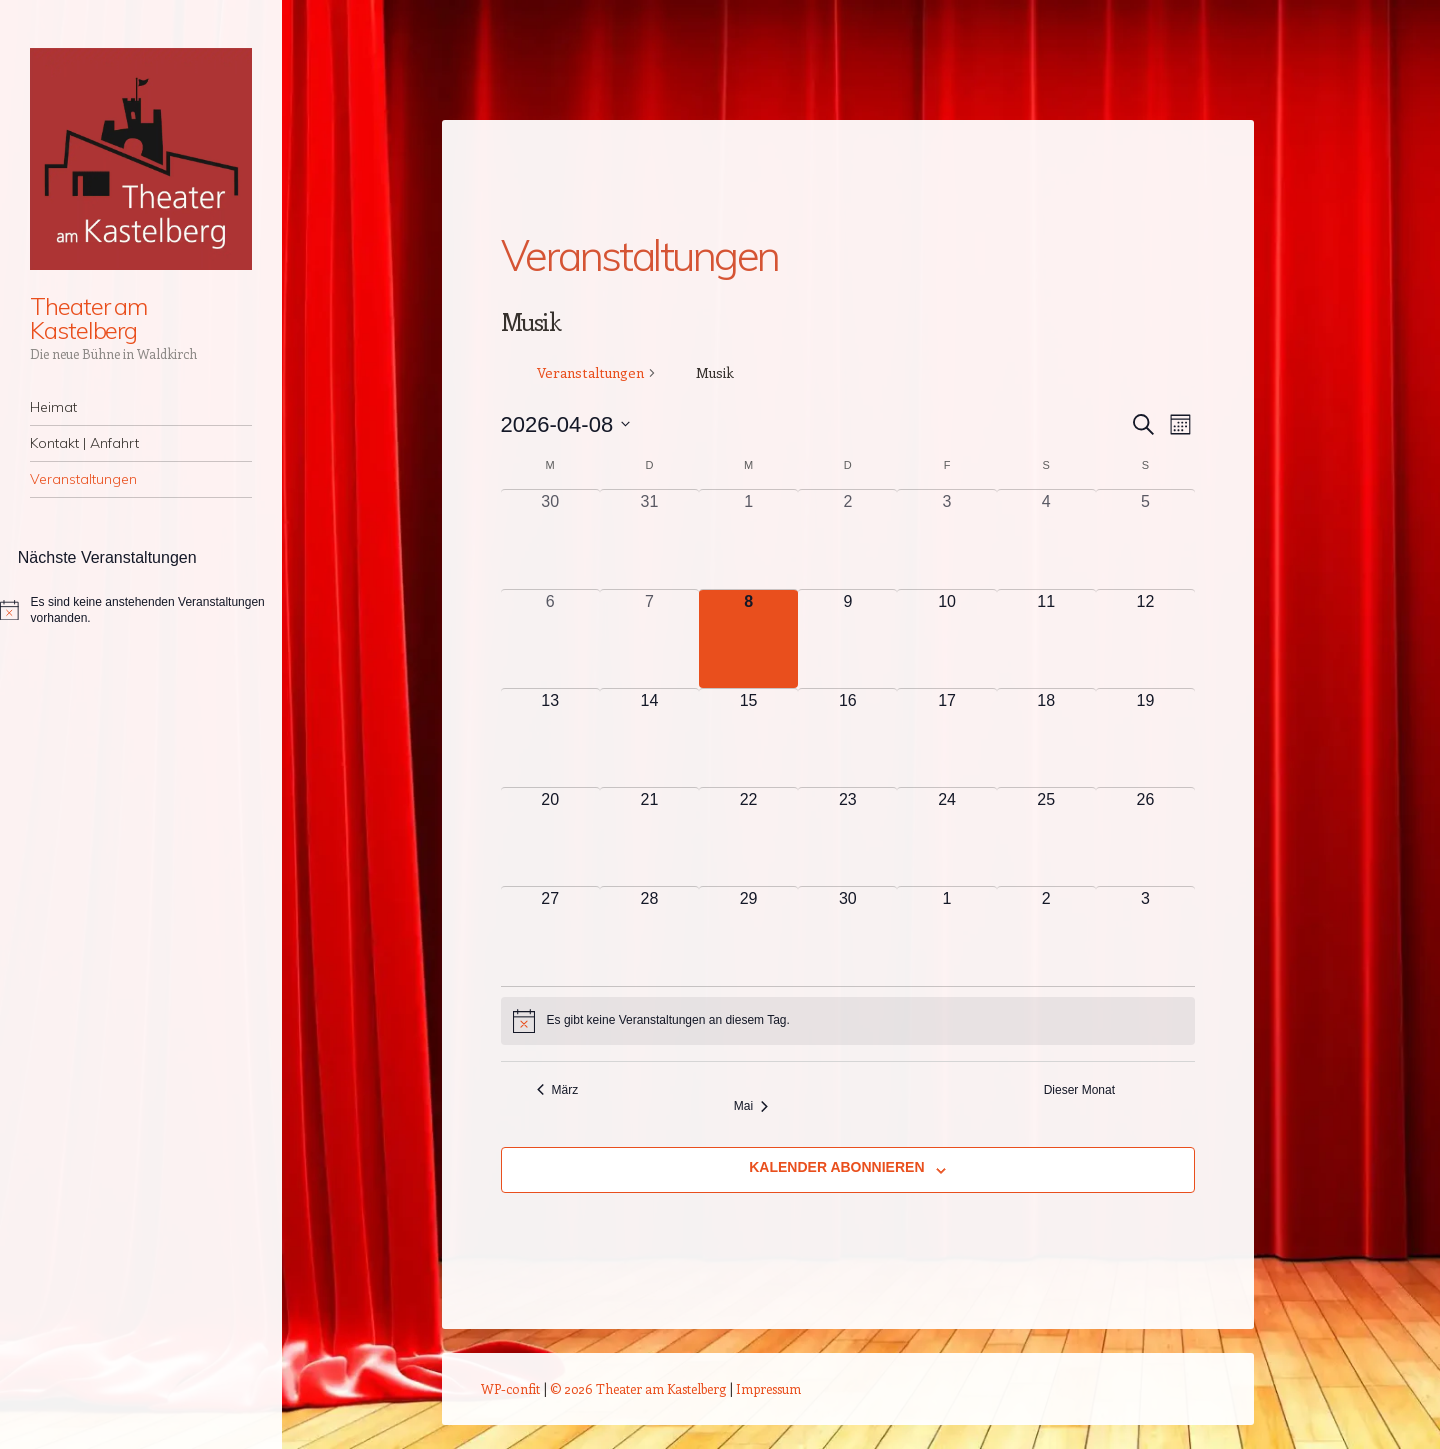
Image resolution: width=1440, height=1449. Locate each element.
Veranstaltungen (83, 479)
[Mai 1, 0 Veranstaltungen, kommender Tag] (946, 936)
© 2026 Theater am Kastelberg (638, 1388)
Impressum (768, 1388)
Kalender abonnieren (836, 1167)
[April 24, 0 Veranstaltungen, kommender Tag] (946, 837)
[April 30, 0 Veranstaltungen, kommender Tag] (847, 936)
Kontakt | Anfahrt (84, 443)
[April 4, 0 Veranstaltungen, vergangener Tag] (1046, 539)
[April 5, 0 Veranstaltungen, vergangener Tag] (1145, 539)
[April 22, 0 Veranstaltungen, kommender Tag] (748, 837)
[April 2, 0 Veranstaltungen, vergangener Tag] (847, 539)
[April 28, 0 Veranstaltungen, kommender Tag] (649, 936)
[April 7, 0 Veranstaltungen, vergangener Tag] (649, 639)
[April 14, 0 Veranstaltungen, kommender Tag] (649, 738)
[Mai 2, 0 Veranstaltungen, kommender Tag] (1046, 936)
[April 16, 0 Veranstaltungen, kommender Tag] (847, 738)
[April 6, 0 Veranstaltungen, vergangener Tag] (550, 639)
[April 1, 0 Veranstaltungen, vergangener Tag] (748, 539)
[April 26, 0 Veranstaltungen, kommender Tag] (1145, 837)
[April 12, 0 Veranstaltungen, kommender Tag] (1145, 639)
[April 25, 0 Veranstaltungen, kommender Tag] (1046, 837)
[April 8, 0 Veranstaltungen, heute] (748, 639)
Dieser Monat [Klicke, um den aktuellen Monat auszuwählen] (1079, 1090)
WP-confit (510, 1388)
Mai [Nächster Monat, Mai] (751, 1106)
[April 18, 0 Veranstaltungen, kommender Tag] (1046, 738)
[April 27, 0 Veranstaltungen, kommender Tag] (550, 936)
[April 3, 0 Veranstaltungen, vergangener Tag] (946, 539)
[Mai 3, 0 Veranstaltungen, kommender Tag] (1145, 936)
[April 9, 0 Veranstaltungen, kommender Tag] (847, 639)
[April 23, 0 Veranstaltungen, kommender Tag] (847, 837)
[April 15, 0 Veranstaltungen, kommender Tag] (748, 738)
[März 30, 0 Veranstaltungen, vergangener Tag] (550, 539)
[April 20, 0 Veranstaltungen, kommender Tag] (550, 837)
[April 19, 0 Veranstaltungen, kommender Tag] (1145, 738)
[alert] (848, 1021)
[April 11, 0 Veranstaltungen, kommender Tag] (1046, 639)
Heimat (53, 407)
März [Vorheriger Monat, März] (558, 1090)
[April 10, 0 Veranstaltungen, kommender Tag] (946, 639)
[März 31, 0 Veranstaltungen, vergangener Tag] (649, 539)
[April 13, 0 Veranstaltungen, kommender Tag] (550, 738)
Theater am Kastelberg (88, 318)
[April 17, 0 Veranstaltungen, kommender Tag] (946, 738)
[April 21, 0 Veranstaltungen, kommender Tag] (649, 837)
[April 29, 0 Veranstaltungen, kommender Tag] (748, 936)
